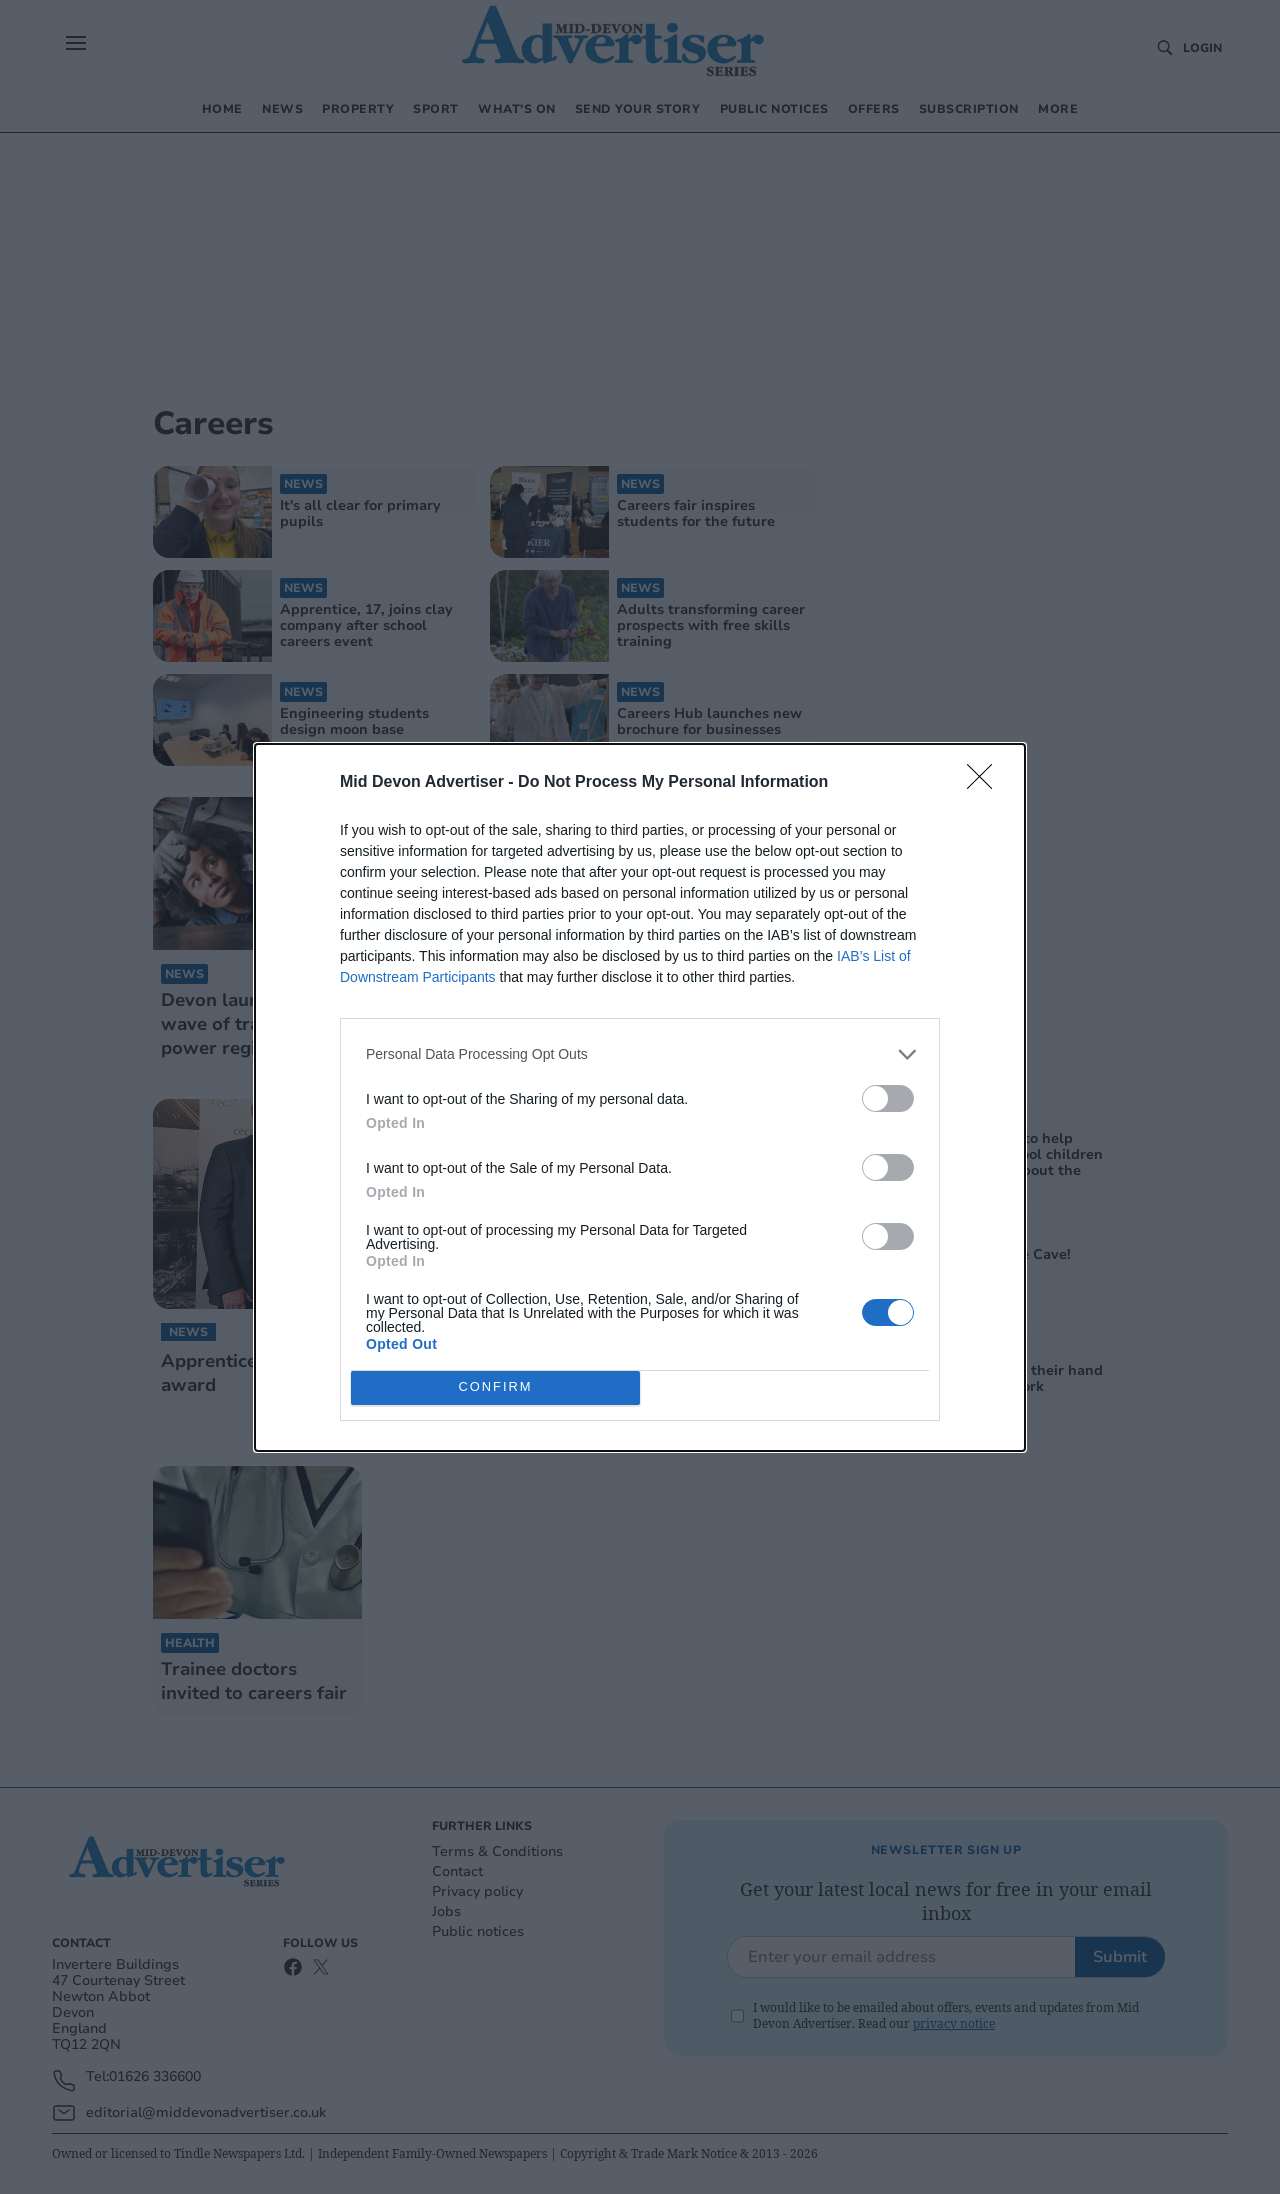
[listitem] (640, 1054)
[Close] (986, 783)
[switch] (888, 1098)
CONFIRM (495, 1387)
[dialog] (640, 1097)
